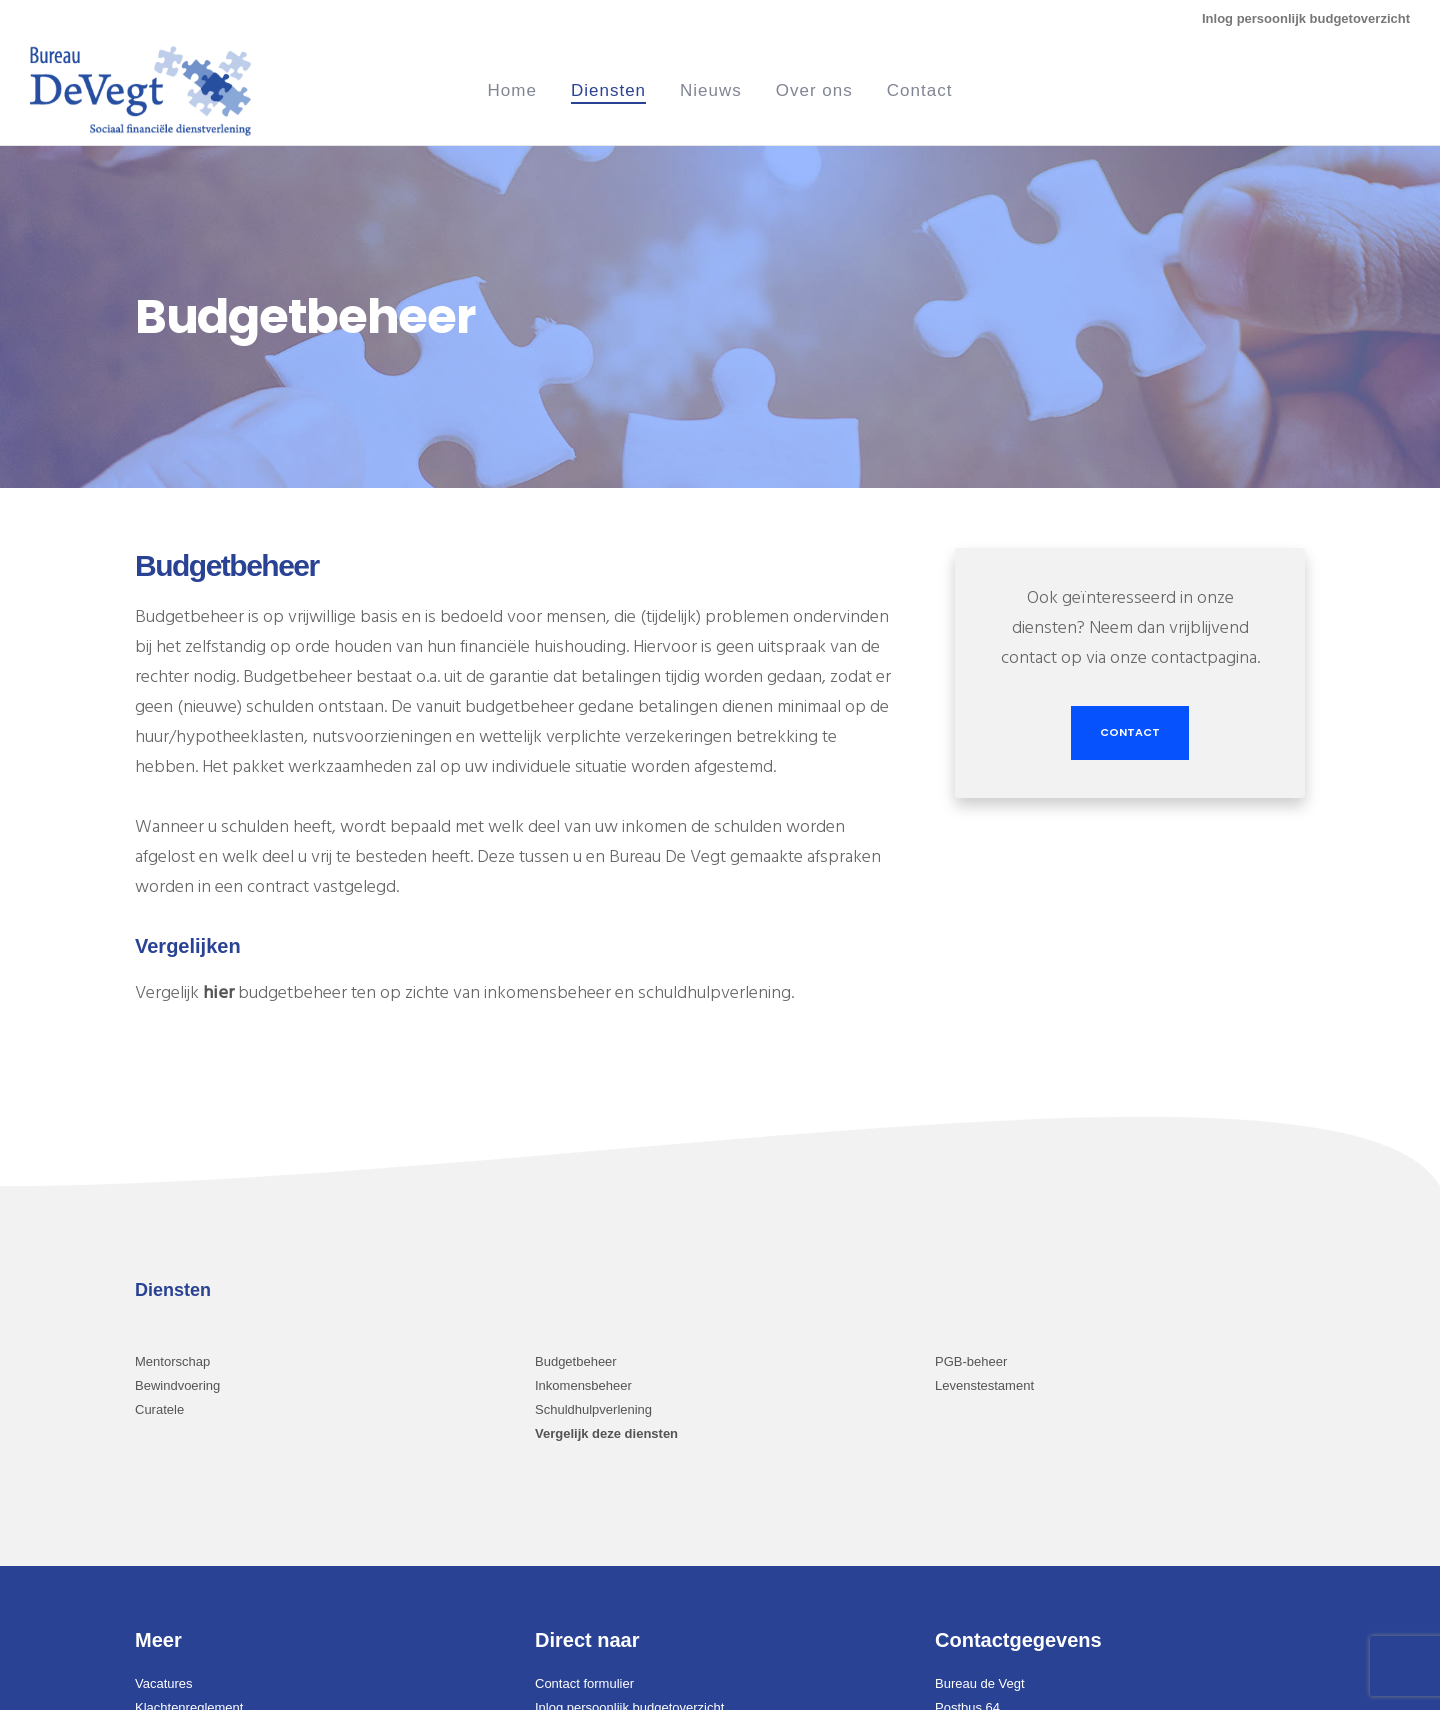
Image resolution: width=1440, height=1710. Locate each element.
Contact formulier (584, 1683)
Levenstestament (984, 1385)
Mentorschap (172, 1361)
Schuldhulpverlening (593, 1409)
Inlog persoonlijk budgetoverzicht (1306, 18)
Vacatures (164, 1683)
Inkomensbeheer (583, 1385)
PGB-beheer (971, 1361)
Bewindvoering (177, 1385)
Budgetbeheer (576, 1361)
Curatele (159, 1409)
